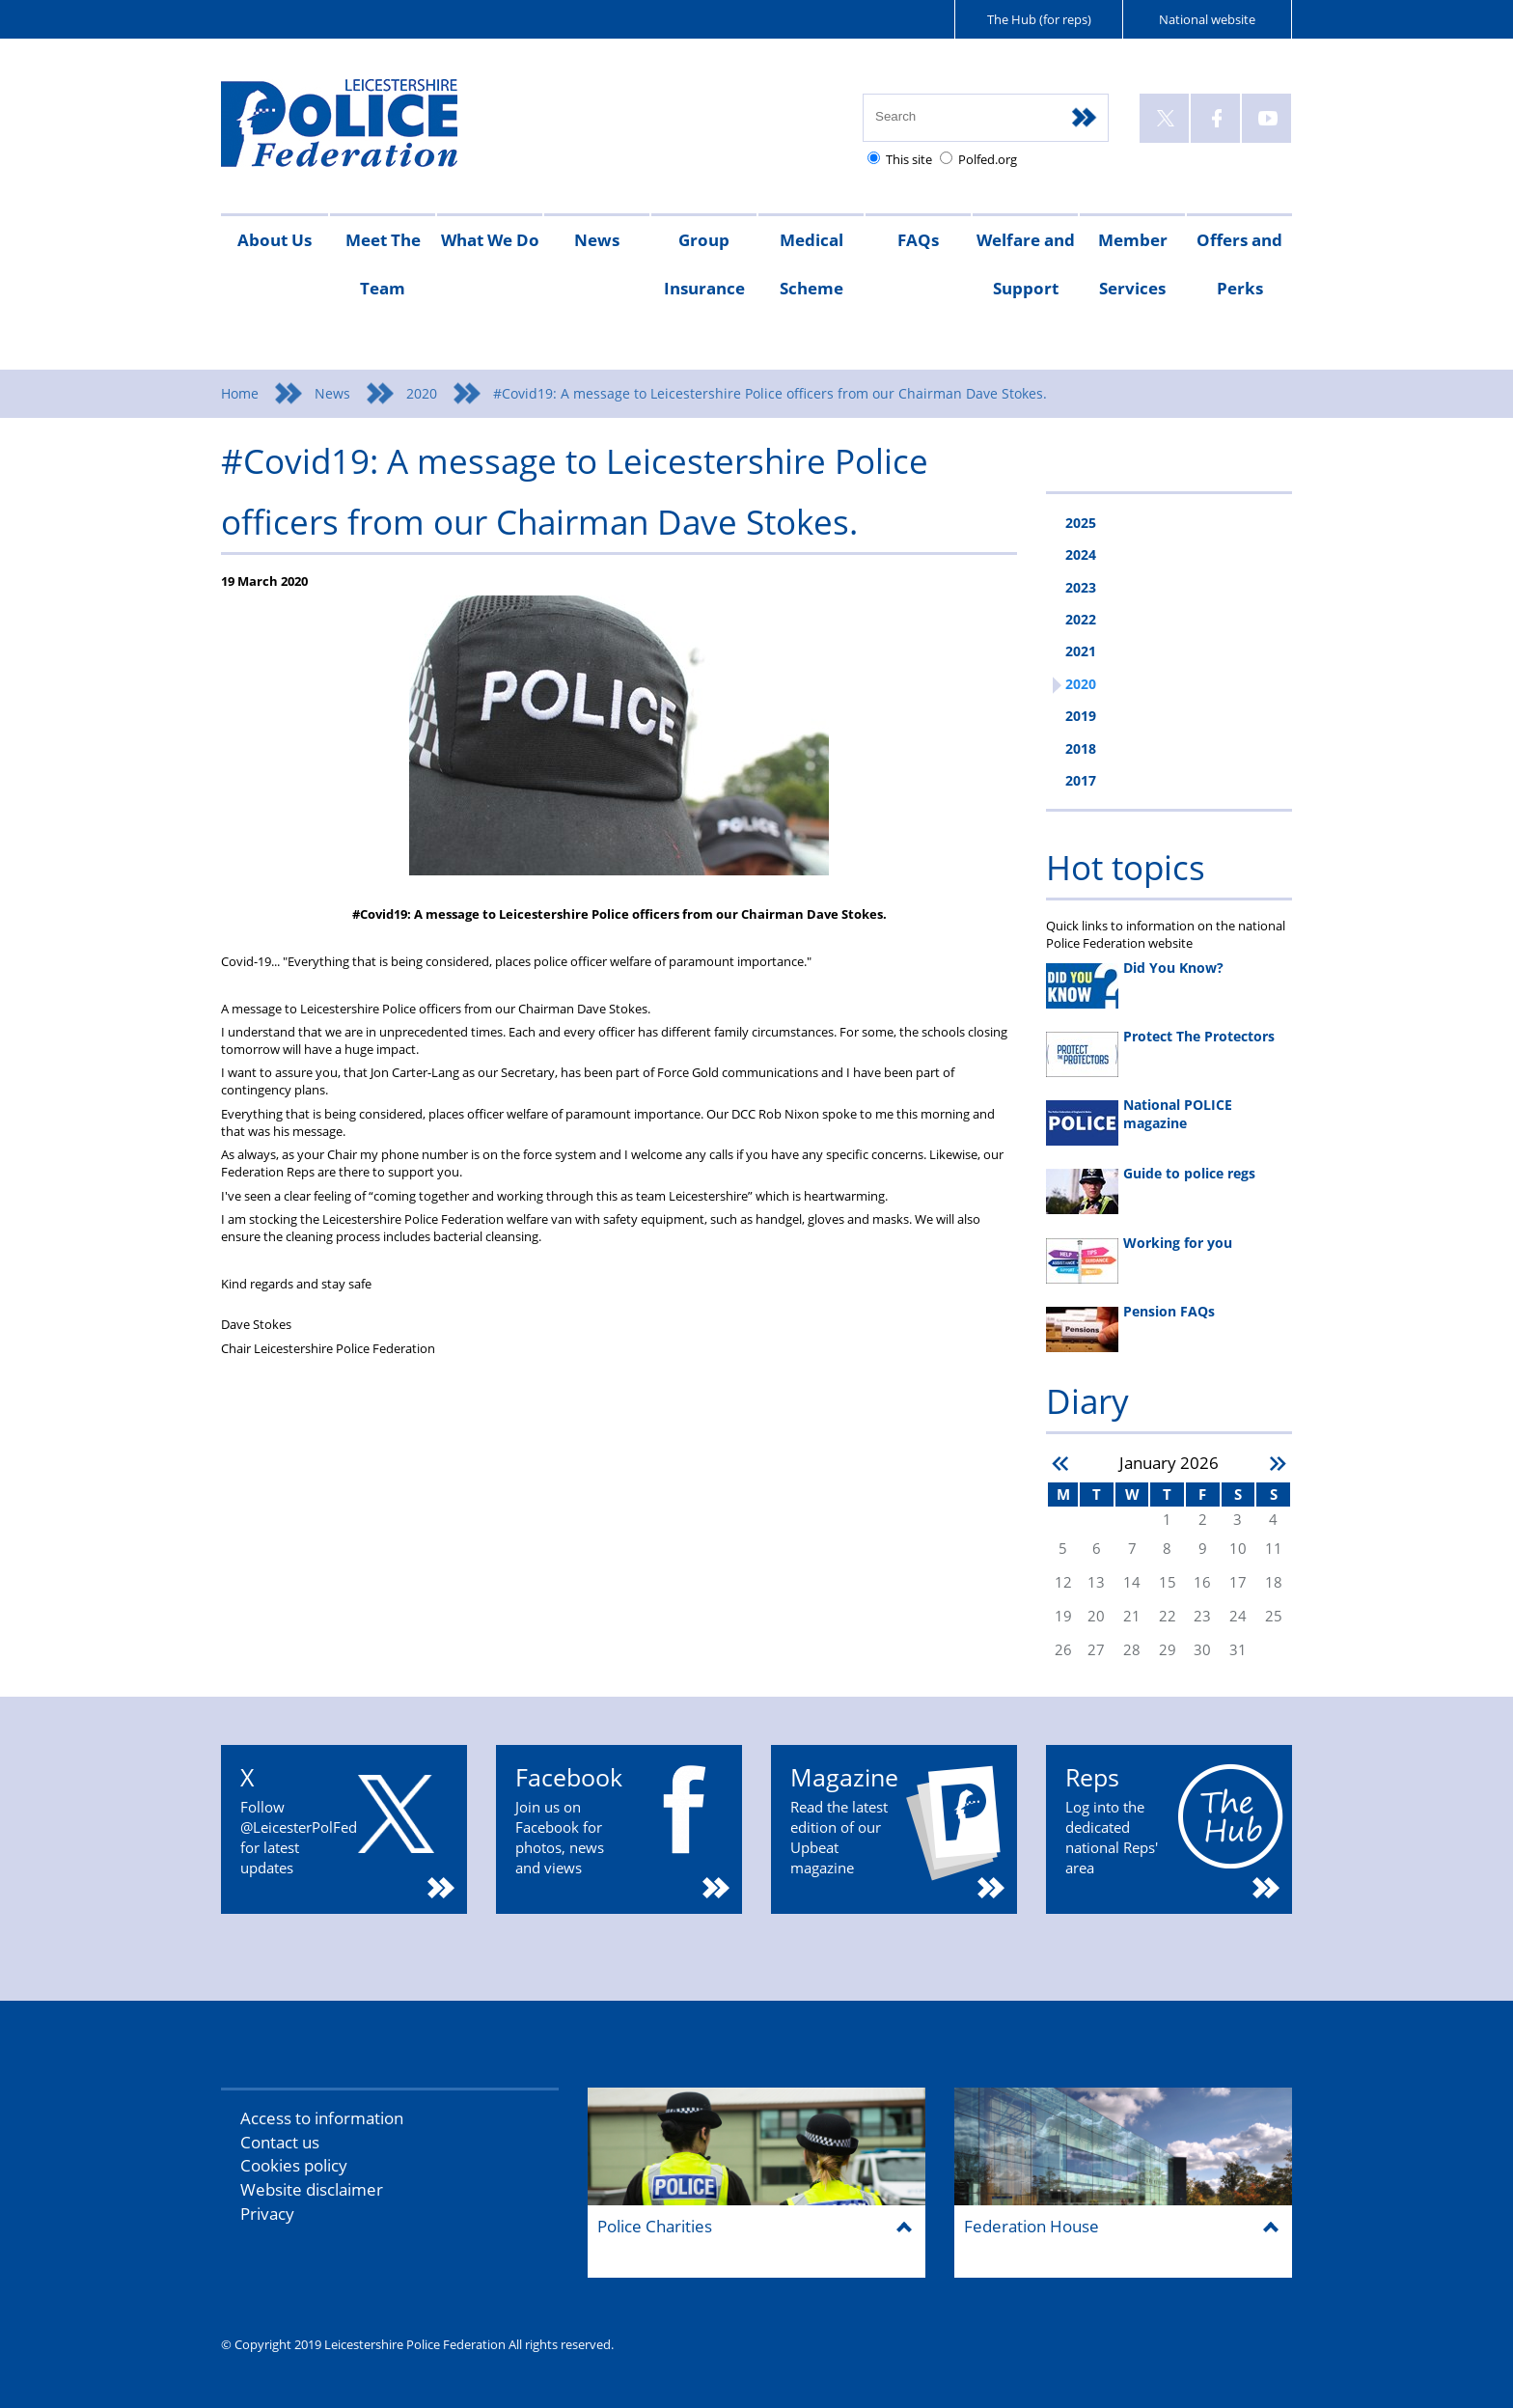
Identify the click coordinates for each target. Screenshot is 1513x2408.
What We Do (490, 240)
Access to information (321, 2118)
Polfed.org (987, 159)
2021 (1080, 651)
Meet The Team (383, 264)
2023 (1080, 587)
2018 (1080, 748)
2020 (421, 393)
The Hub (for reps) (1039, 19)
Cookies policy (293, 2165)
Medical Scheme (811, 264)
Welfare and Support (1026, 264)
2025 (1080, 522)
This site (909, 159)
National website (1207, 19)
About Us (274, 240)
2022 (1080, 619)
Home (240, 393)
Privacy (267, 2213)
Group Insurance (704, 264)
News (596, 240)
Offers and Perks (1239, 264)
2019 (1080, 715)
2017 (1080, 780)
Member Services (1133, 264)
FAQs (918, 240)
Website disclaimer (311, 2189)
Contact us (279, 2142)
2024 (1080, 554)
